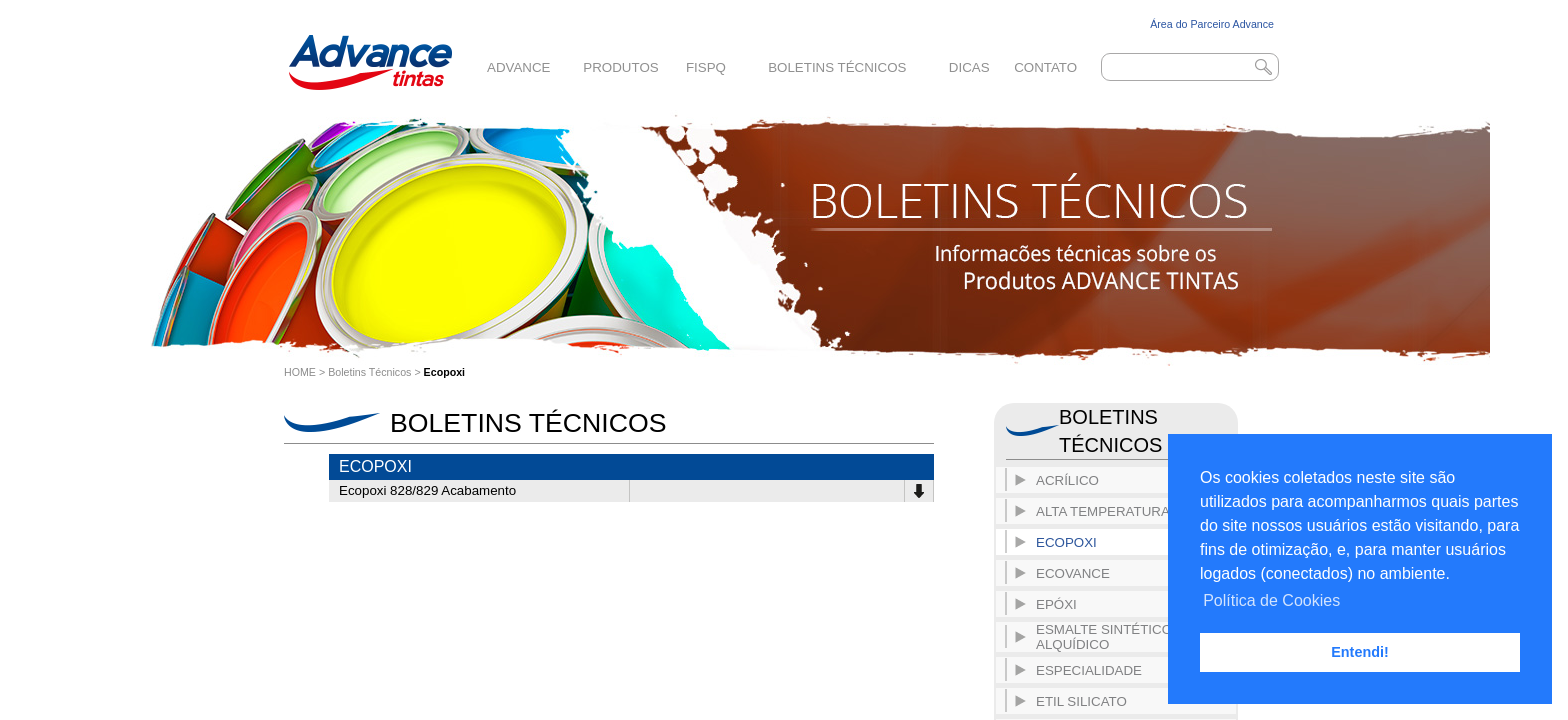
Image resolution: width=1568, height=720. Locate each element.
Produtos (620, 67)
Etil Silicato (1081, 701)
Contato (1045, 67)
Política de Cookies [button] (1271, 600)
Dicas (969, 67)
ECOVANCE (1073, 573)
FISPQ (706, 67)
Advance (518, 67)
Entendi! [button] (1360, 652)
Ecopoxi (444, 372)
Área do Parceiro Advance (1212, 24)
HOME (300, 372)
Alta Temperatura (1103, 511)
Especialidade (1089, 670)
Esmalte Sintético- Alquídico (1106, 637)
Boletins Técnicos (837, 67)
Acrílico (1067, 480)
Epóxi (1056, 604)
